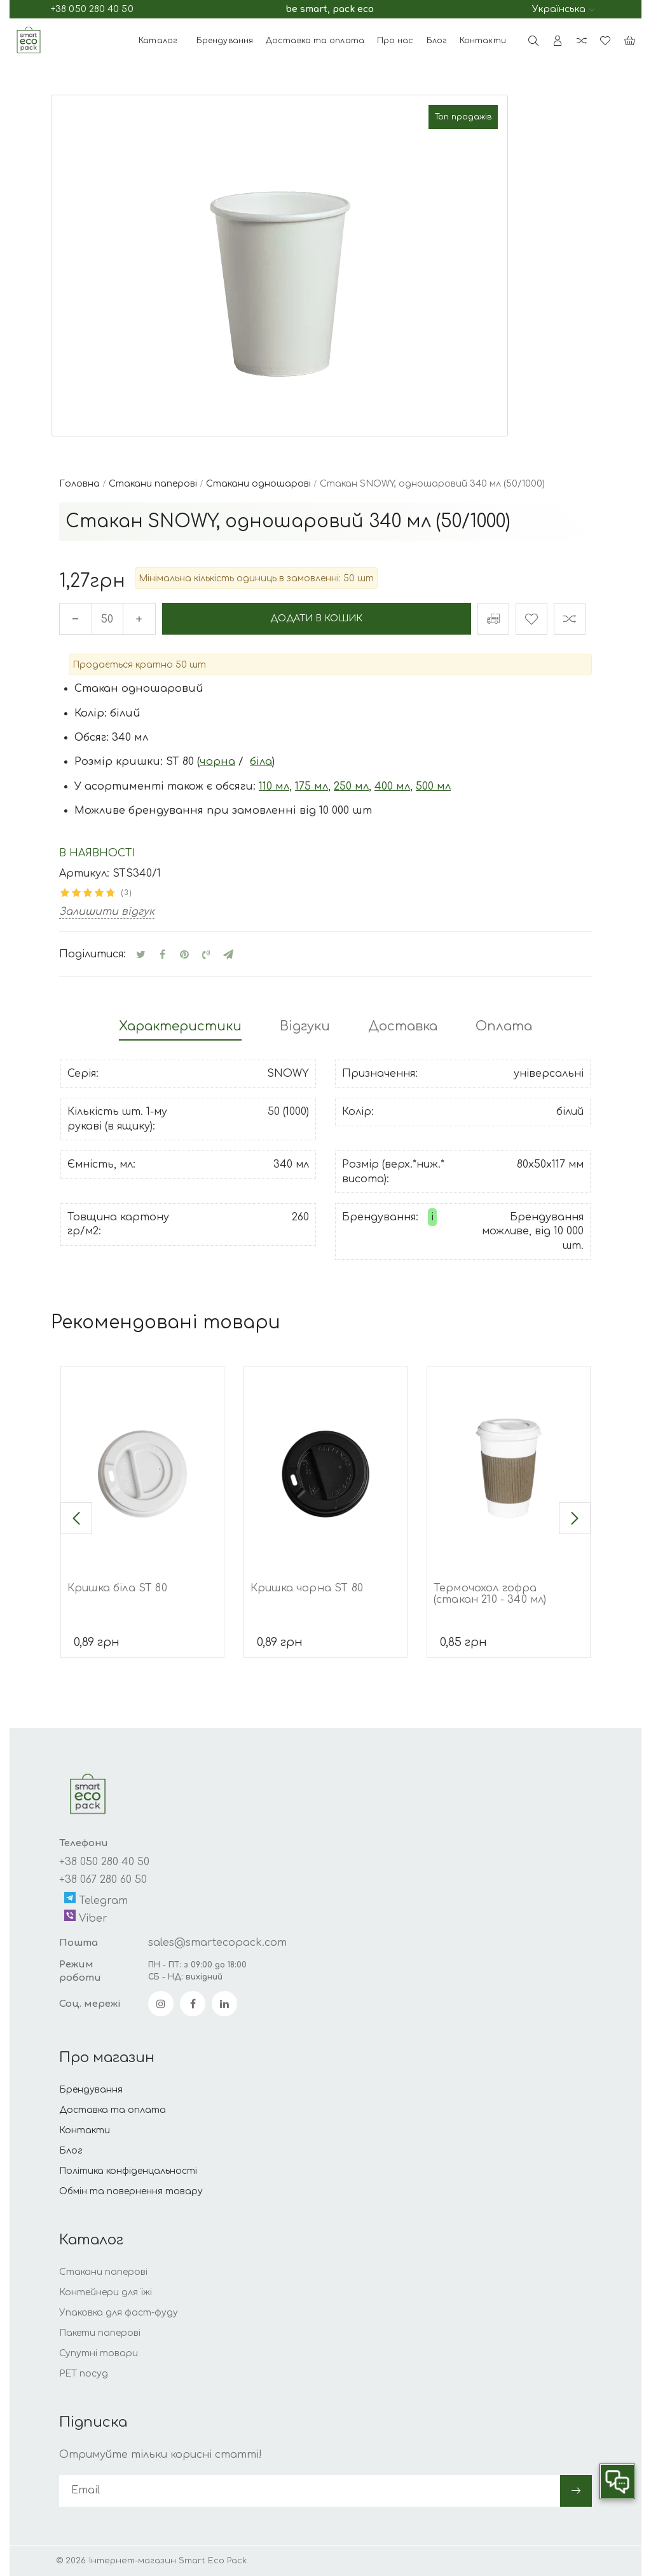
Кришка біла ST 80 (117, 1588)
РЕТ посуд (83, 2374)
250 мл (351, 786)
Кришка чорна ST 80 (306, 1588)
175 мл (311, 786)
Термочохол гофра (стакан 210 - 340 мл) (490, 1593)
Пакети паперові (99, 2333)
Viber (85, 1917)
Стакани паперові (103, 2272)
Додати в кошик (317, 618)
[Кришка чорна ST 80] (325, 1468)
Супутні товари (98, 2354)
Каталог (158, 40)
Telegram (96, 1899)
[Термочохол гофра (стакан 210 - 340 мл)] (508, 1468)
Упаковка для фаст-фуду (118, 2313)
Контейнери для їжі (105, 2293)
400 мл (392, 786)
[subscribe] (309, 2491)
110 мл (274, 786)
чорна (217, 761)
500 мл (433, 786)
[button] (76, 1518)
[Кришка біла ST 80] (142, 1468)
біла (261, 761)
